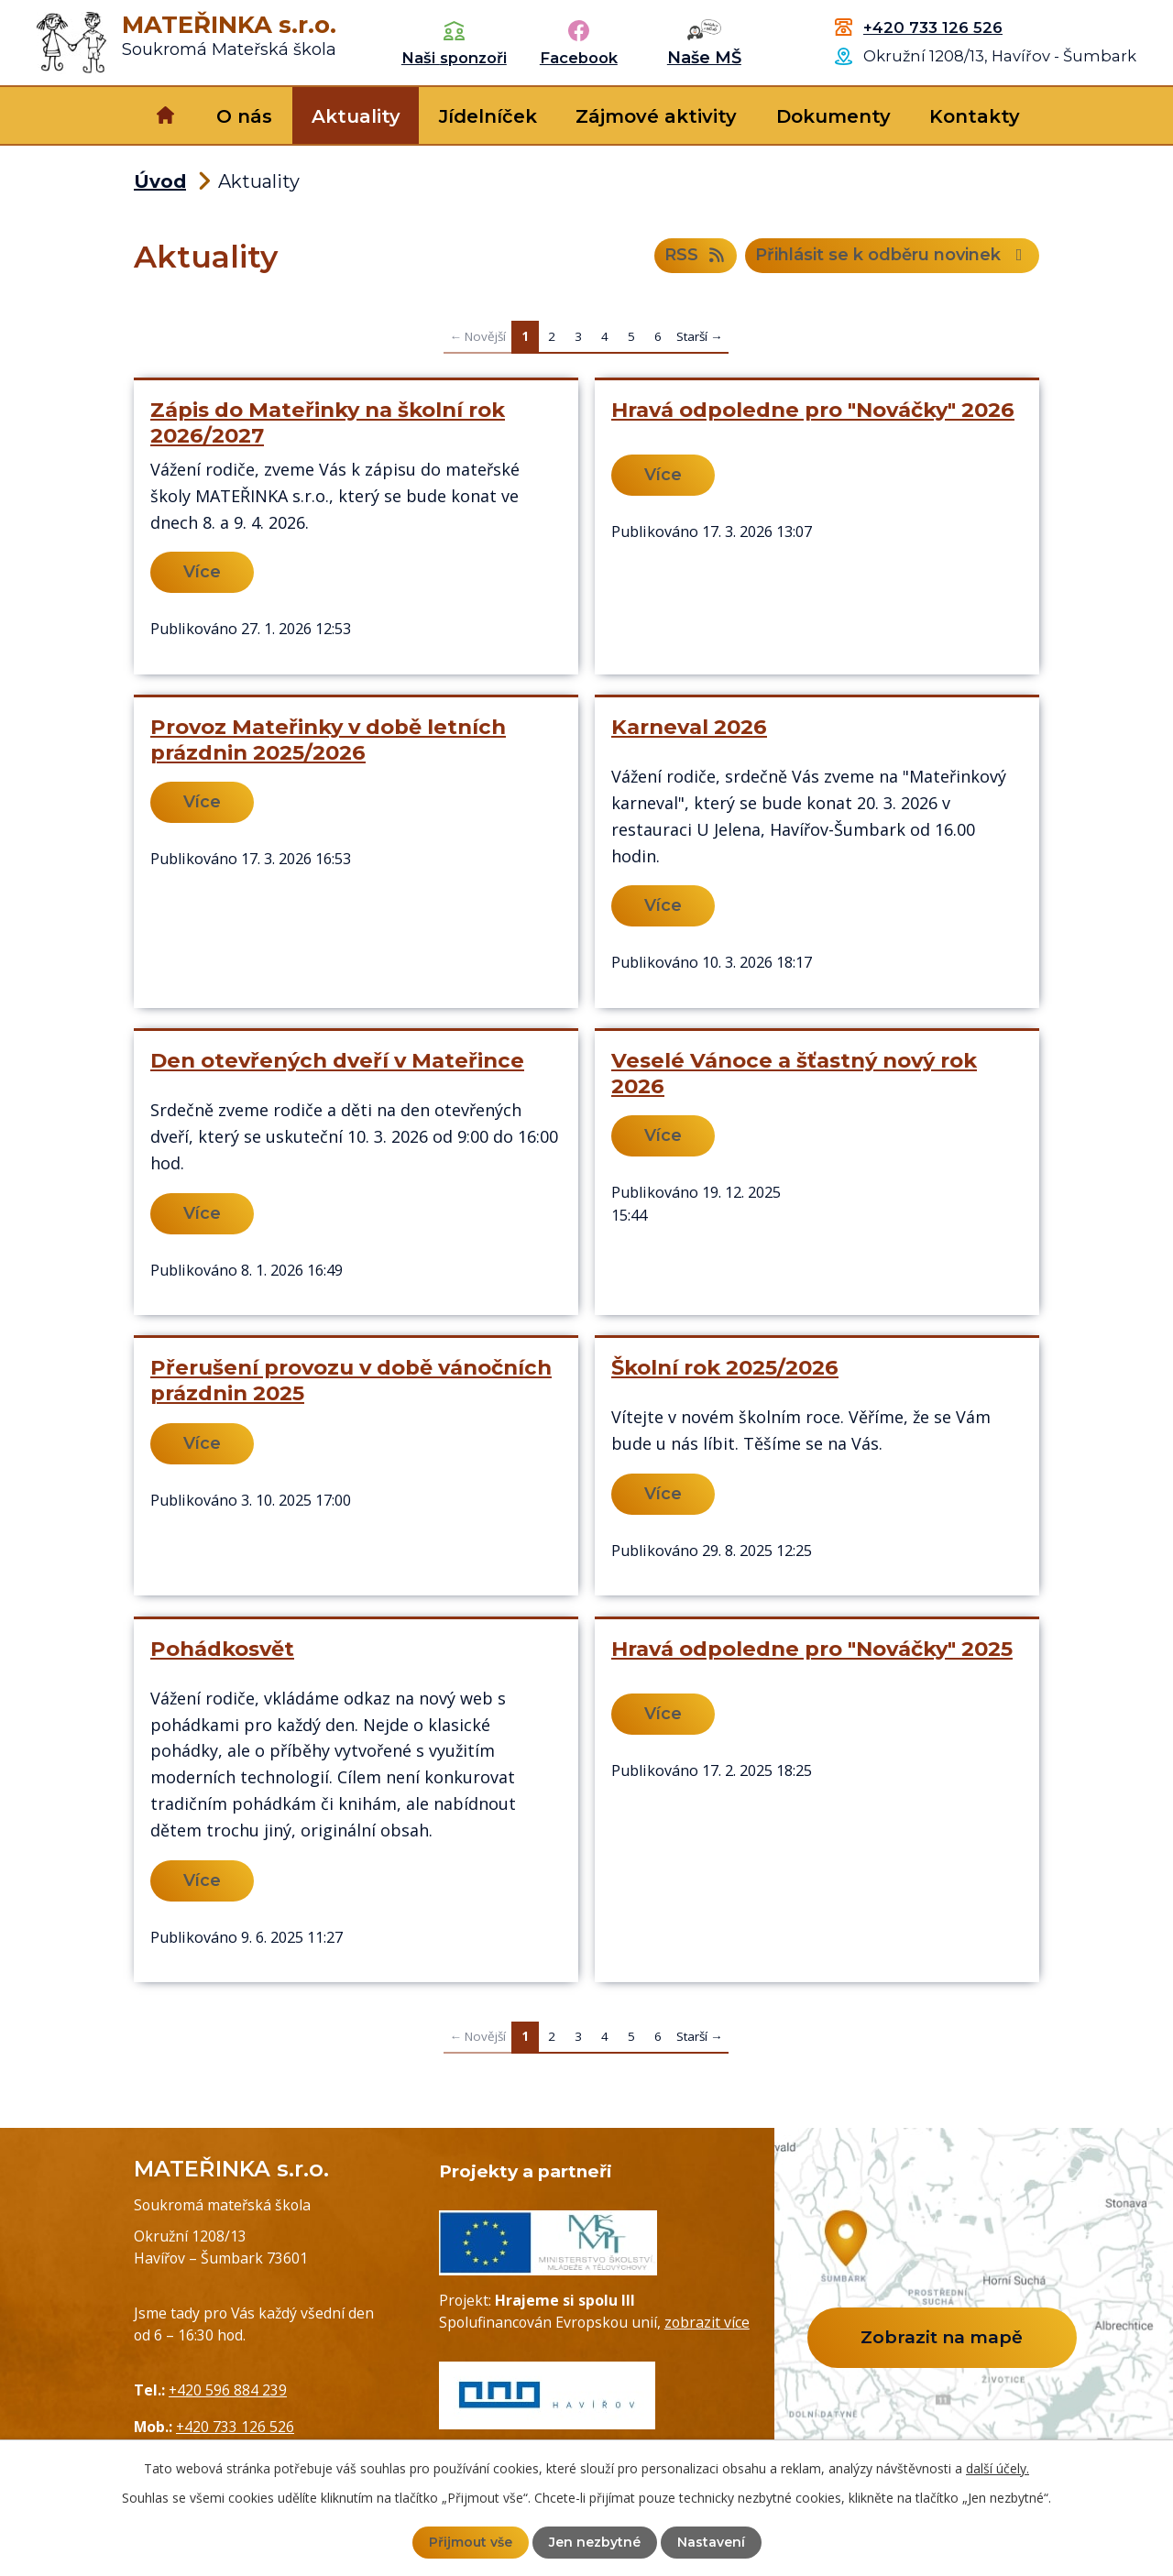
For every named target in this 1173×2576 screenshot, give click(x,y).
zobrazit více (707, 2322)
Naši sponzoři (454, 58)
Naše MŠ (704, 58)
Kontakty (974, 116)
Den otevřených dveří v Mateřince (337, 1060)
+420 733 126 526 (933, 27)
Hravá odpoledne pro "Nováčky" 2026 (812, 409)
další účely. (997, 2468)
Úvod (165, 115)
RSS (696, 256)
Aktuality (356, 116)
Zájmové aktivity (656, 116)
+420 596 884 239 (228, 2390)
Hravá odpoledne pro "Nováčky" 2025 (812, 1648)
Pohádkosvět (222, 1648)
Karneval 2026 (689, 727)
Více (202, 572)
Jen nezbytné (595, 2542)
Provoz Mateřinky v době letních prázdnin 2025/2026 (328, 739)
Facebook (579, 58)
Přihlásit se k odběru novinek (892, 256)
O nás (244, 116)
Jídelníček (488, 116)
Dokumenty (833, 116)
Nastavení (711, 2542)
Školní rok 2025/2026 (725, 1367)
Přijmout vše (470, 2542)
